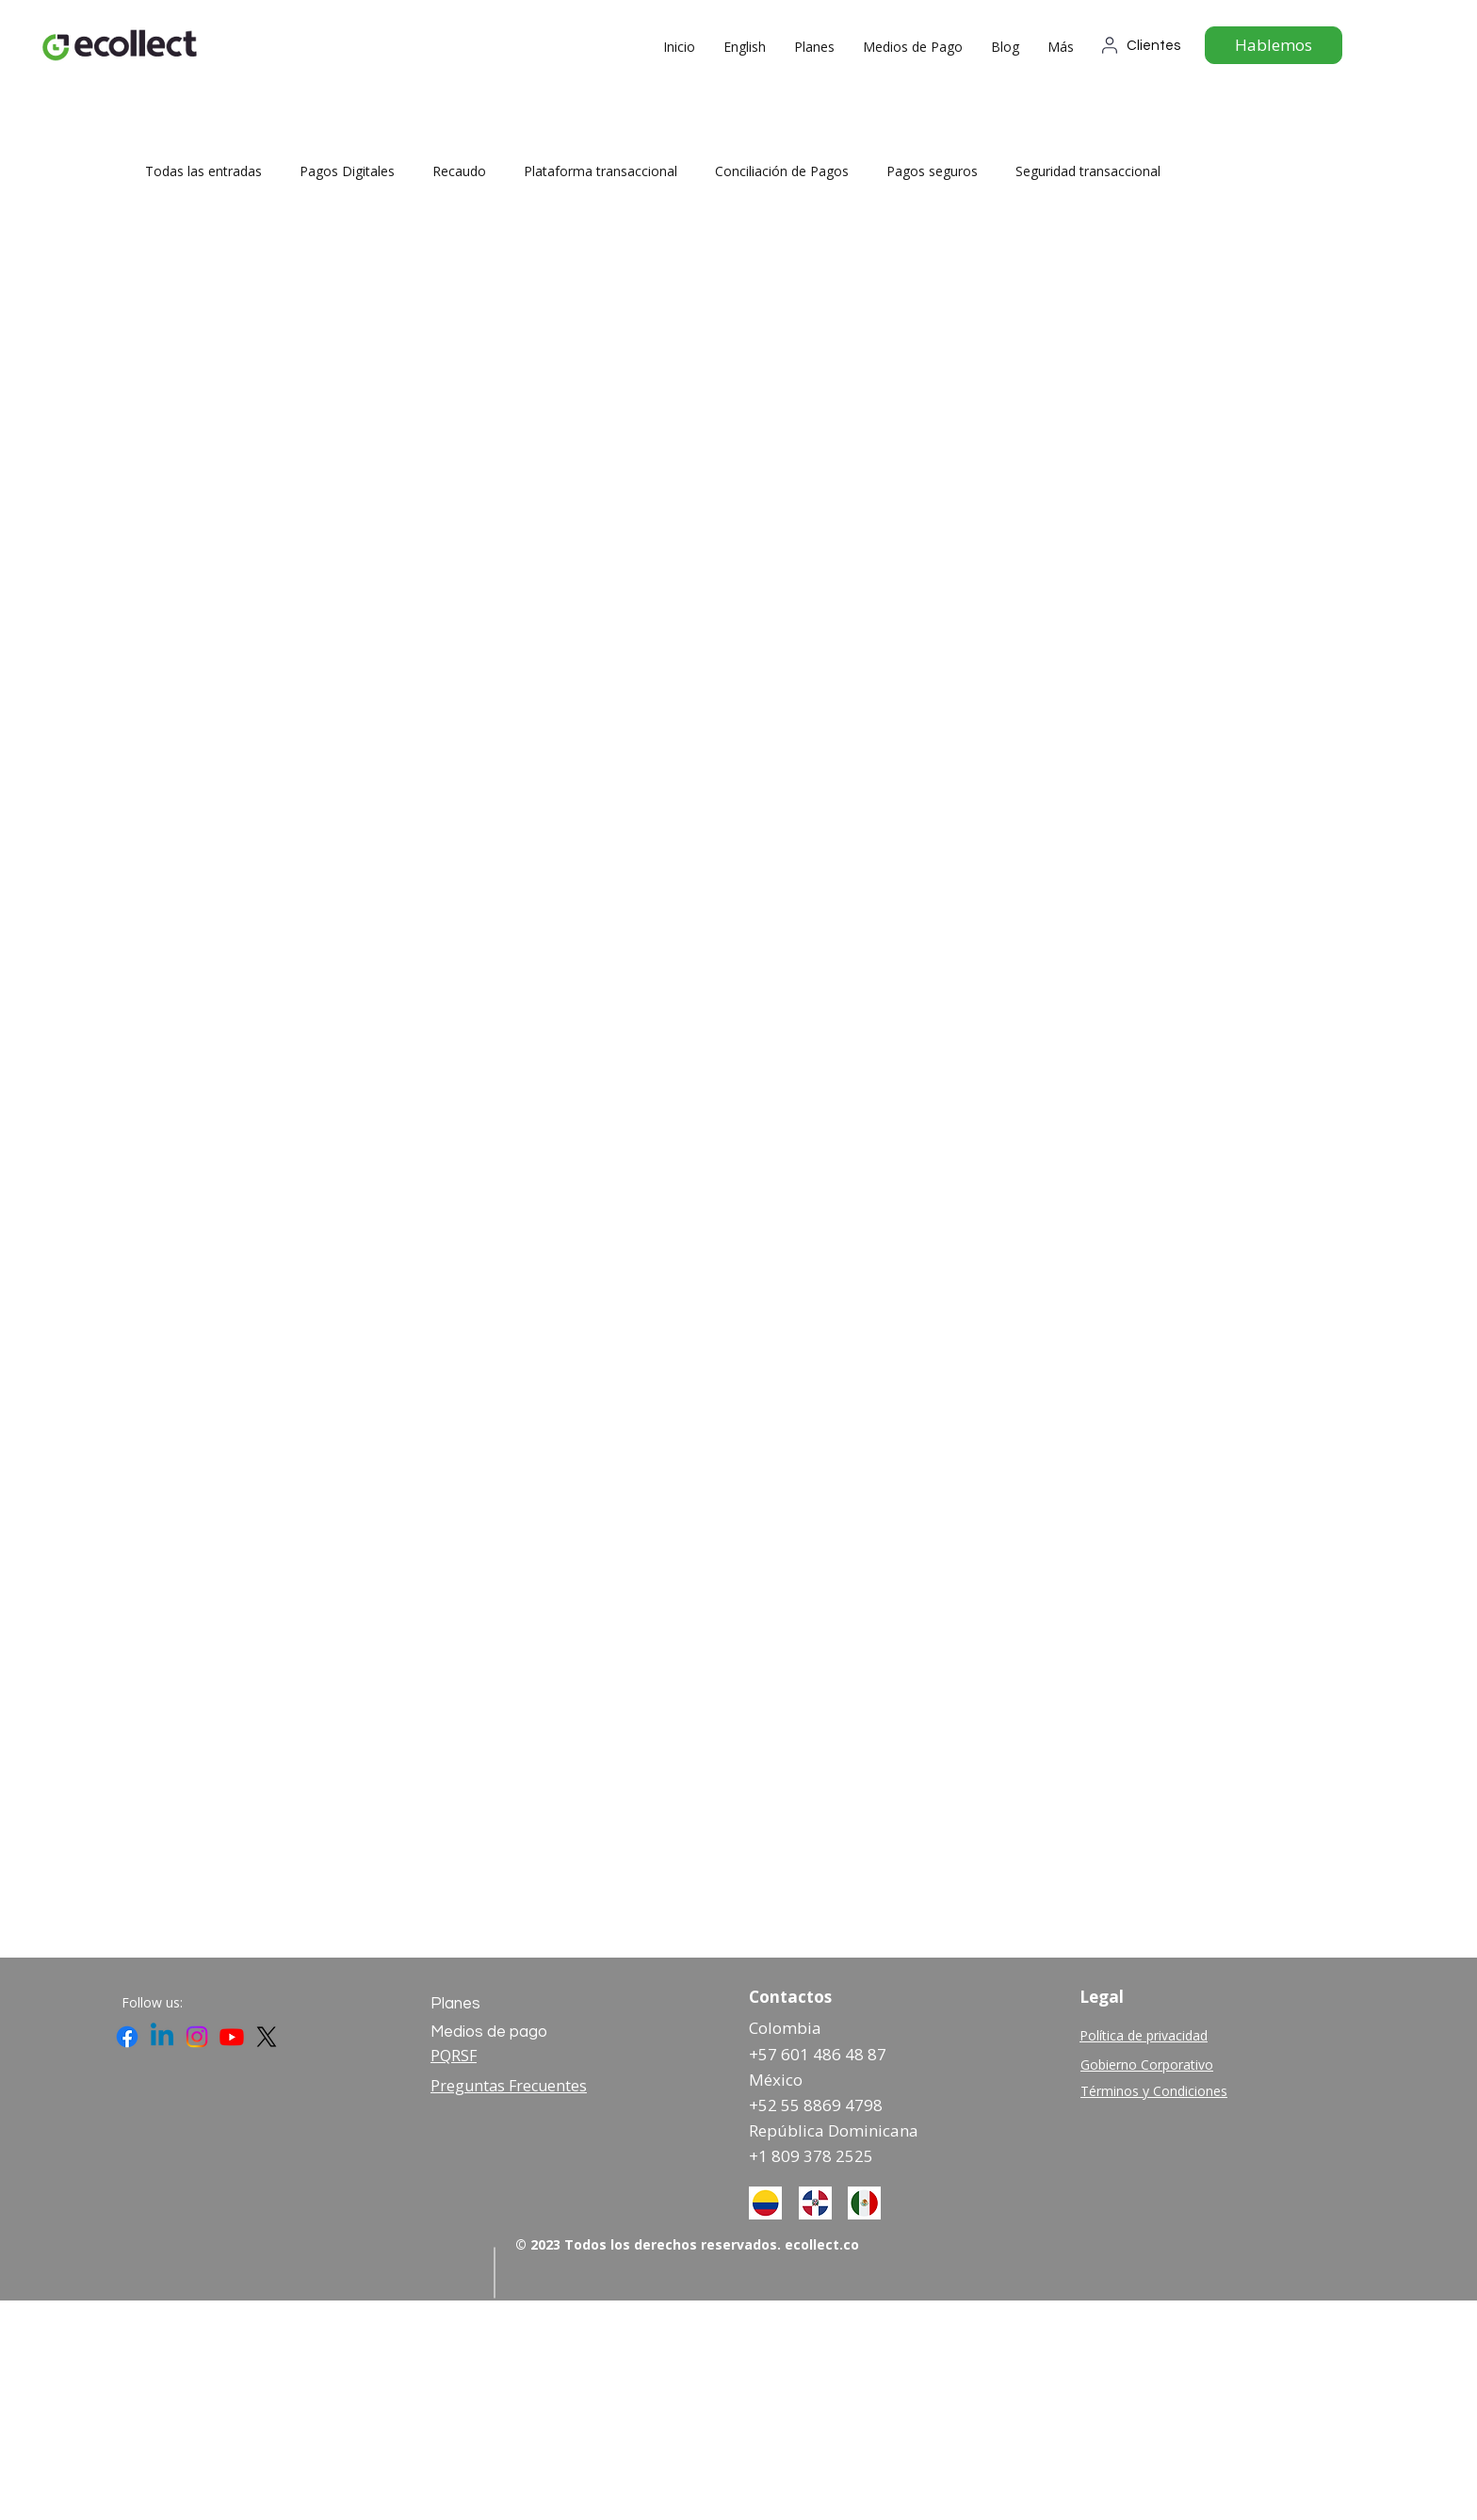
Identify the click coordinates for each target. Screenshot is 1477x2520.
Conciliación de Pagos (782, 171)
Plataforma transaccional (600, 171)
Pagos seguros (932, 171)
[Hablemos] (1273, 45)
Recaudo (459, 171)
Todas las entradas (203, 171)
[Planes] (497, 2004)
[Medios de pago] (497, 2032)
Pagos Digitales (347, 171)
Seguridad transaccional (1087, 171)
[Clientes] (1145, 45)
